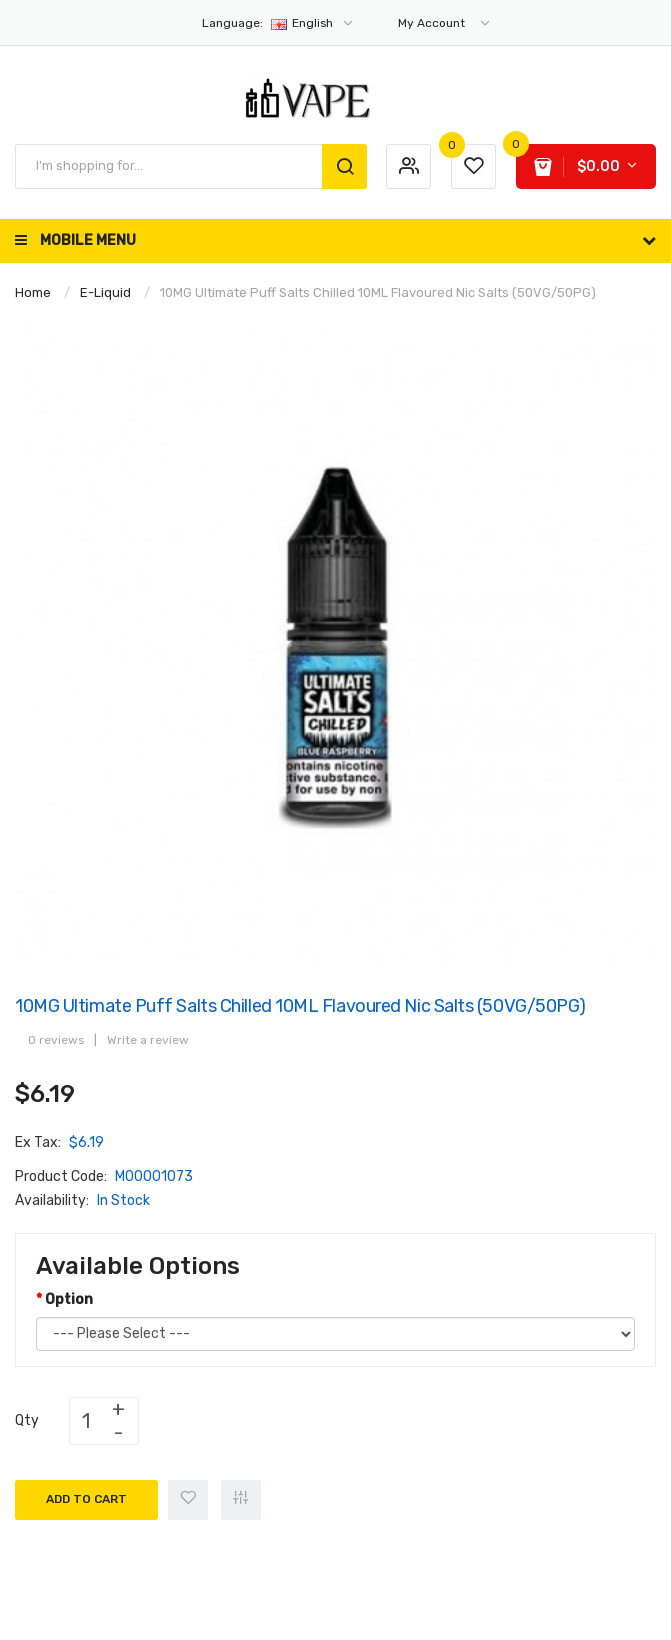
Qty (27, 1420)
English (278, 23)
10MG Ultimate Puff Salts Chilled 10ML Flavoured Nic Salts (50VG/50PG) (378, 292)
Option (69, 1299)
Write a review (148, 1040)
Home (33, 292)
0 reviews (56, 1040)
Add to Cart (86, 1499)
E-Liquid (105, 292)
